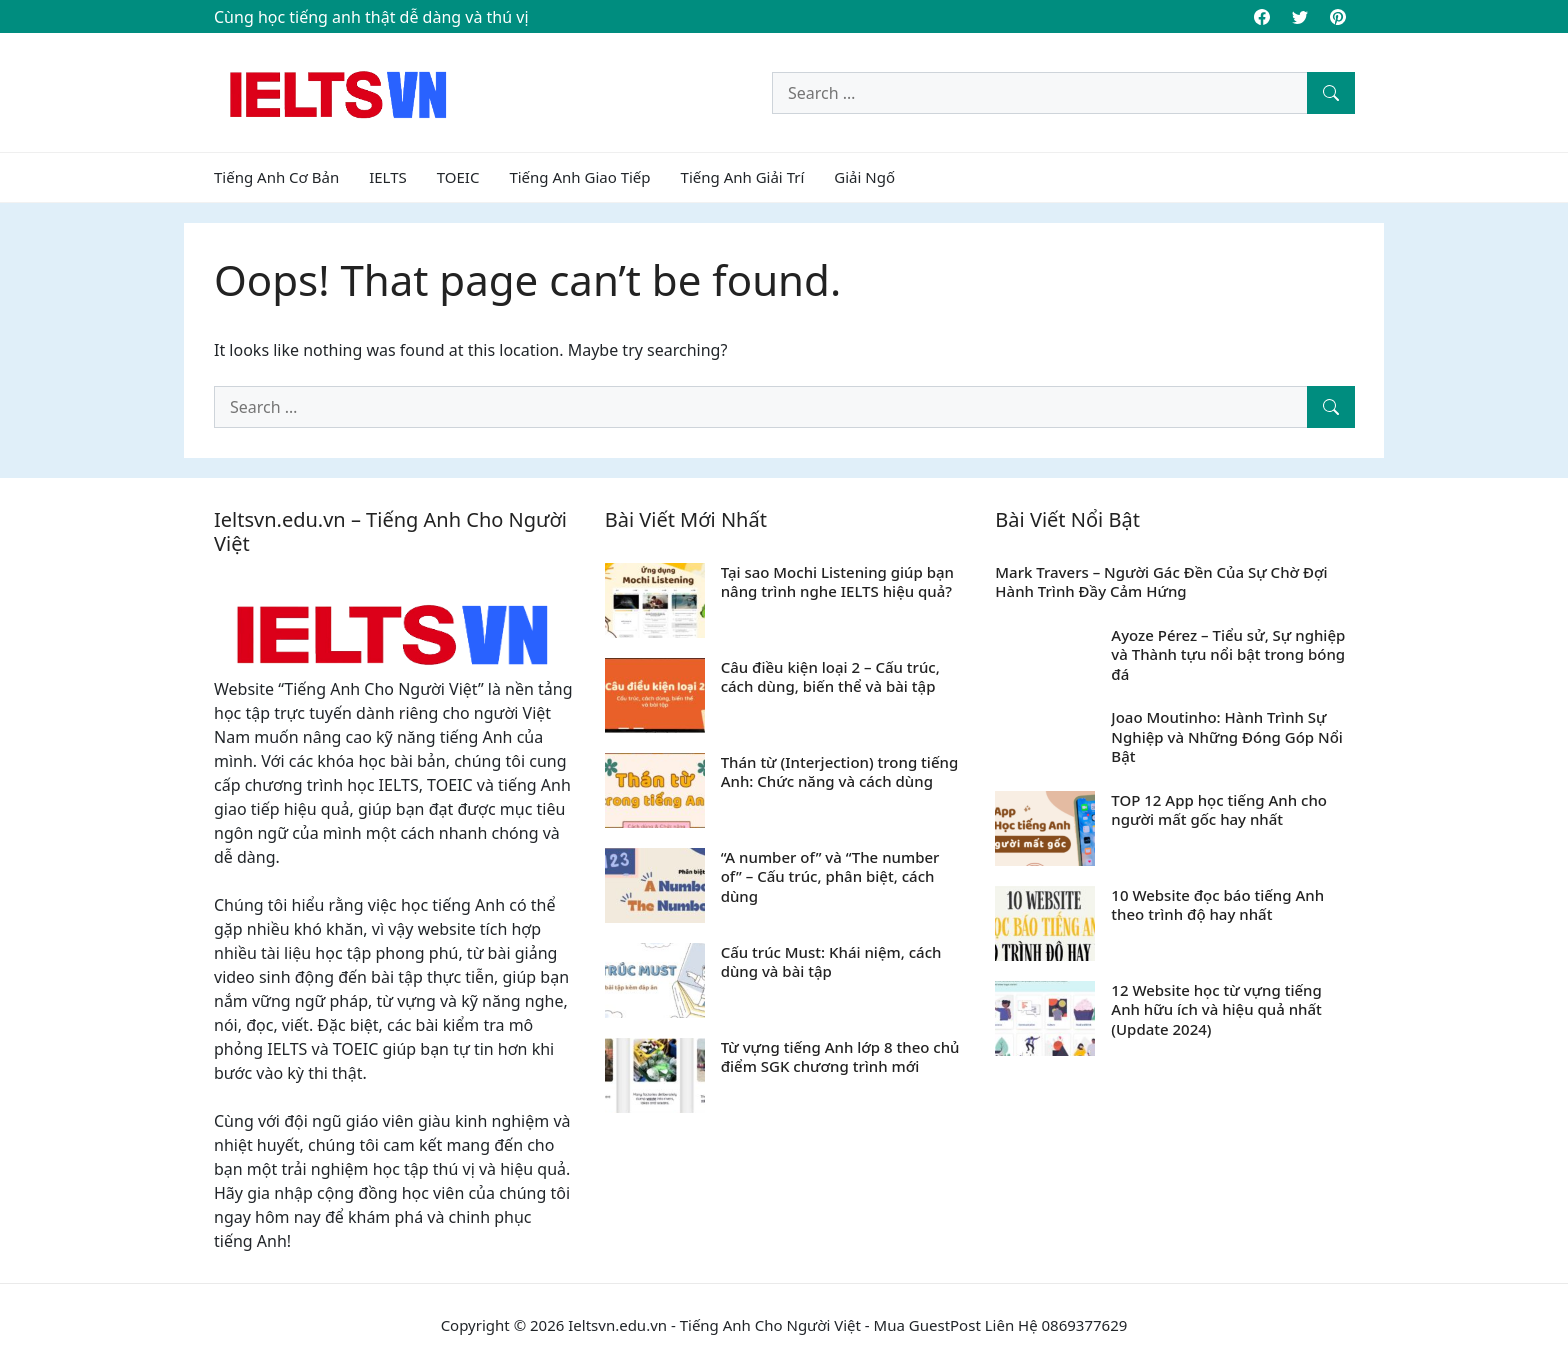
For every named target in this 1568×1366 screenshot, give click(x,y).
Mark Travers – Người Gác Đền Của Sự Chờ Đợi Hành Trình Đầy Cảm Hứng (1161, 582)
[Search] (1331, 93)
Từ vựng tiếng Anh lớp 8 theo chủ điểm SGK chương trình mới (840, 1057)
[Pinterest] (1338, 17)
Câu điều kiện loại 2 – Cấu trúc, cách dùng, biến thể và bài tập (830, 677)
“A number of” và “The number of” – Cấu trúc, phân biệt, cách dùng (830, 876)
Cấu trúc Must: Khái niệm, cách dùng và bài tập (831, 962)
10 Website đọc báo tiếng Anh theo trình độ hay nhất (1217, 905)
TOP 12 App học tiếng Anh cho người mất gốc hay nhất (1219, 810)
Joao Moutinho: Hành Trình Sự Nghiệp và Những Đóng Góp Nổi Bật (1227, 736)
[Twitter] (1300, 17)
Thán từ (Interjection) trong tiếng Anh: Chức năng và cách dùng (840, 772)
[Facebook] (1262, 17)
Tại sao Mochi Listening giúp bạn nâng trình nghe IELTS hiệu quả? (837, 582)
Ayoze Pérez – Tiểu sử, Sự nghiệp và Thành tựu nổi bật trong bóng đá (1228, 654)
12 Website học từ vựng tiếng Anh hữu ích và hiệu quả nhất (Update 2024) (1216, 1009)
